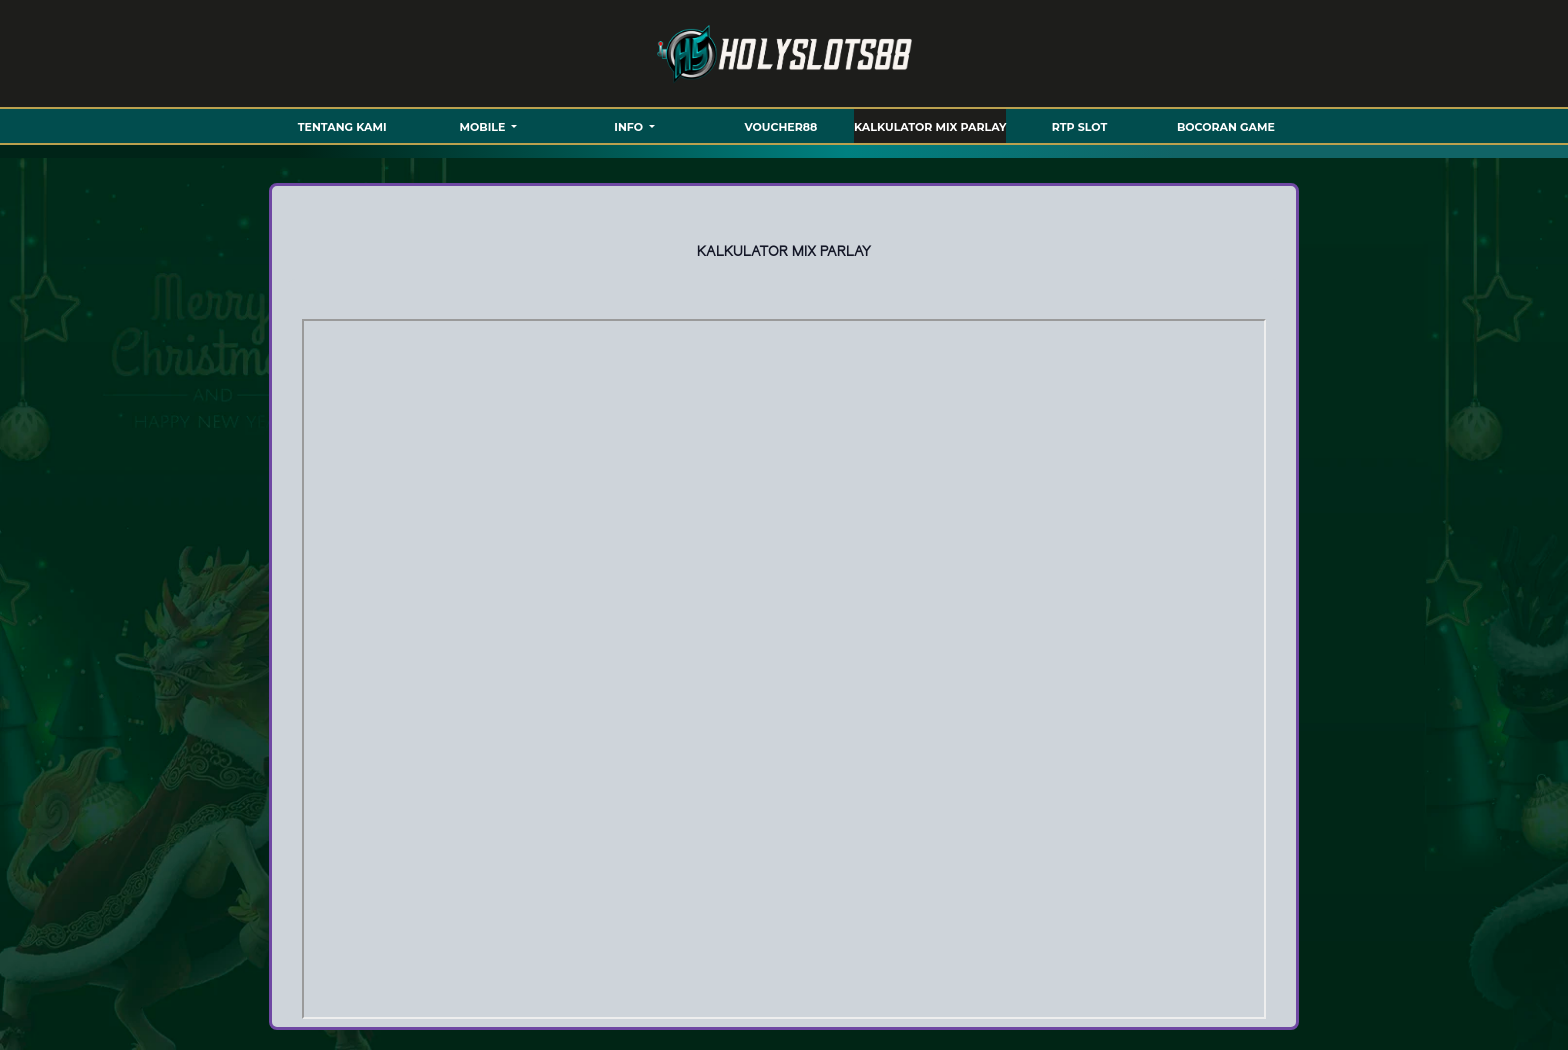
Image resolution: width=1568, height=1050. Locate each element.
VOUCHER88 (781, 127)
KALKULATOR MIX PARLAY (930, 127)
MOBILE (484, 127)
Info (630, 127)
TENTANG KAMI (342, 127)
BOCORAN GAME (1226, 127)
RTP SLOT (1079, 127)
